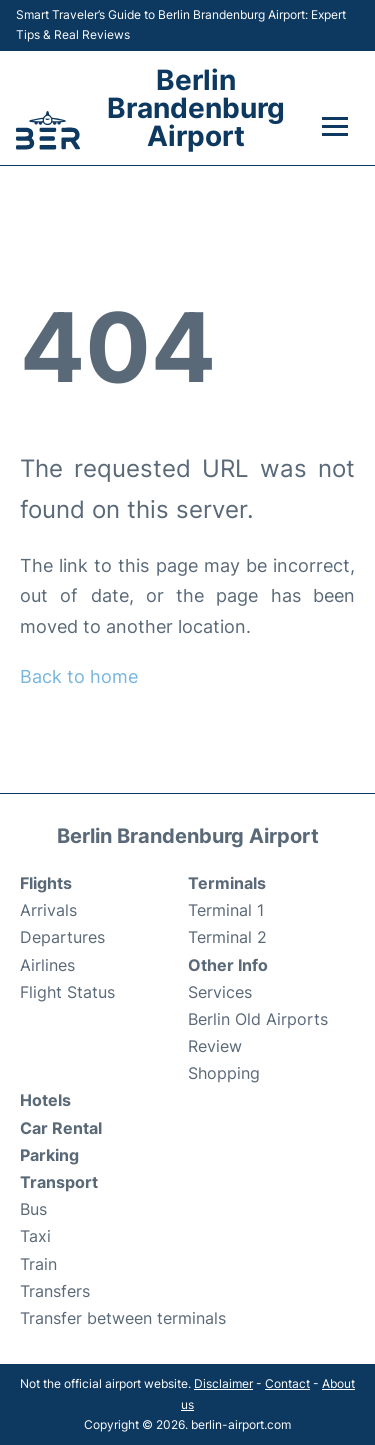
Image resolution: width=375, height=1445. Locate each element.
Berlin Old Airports (258, 1019)
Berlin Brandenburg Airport (196, 108)
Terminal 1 (226, 910)
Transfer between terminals (123, 1318)
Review (215, 1046)
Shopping (224, 1073)
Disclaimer (223, 1383)
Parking (49, 1155)
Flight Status (67, 992)
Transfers (55, 1291)
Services (220, 992)
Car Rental (61, 1128)
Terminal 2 (227, 937)
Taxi (35, 1236)
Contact (287, 1383)
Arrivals (48, 910)
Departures (62, 937)
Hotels (45, 1100)
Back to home (79, 676)
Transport (59, 1182)
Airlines (47, 965)
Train (38, 1264)
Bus (33, 1209)
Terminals (227, 883)
